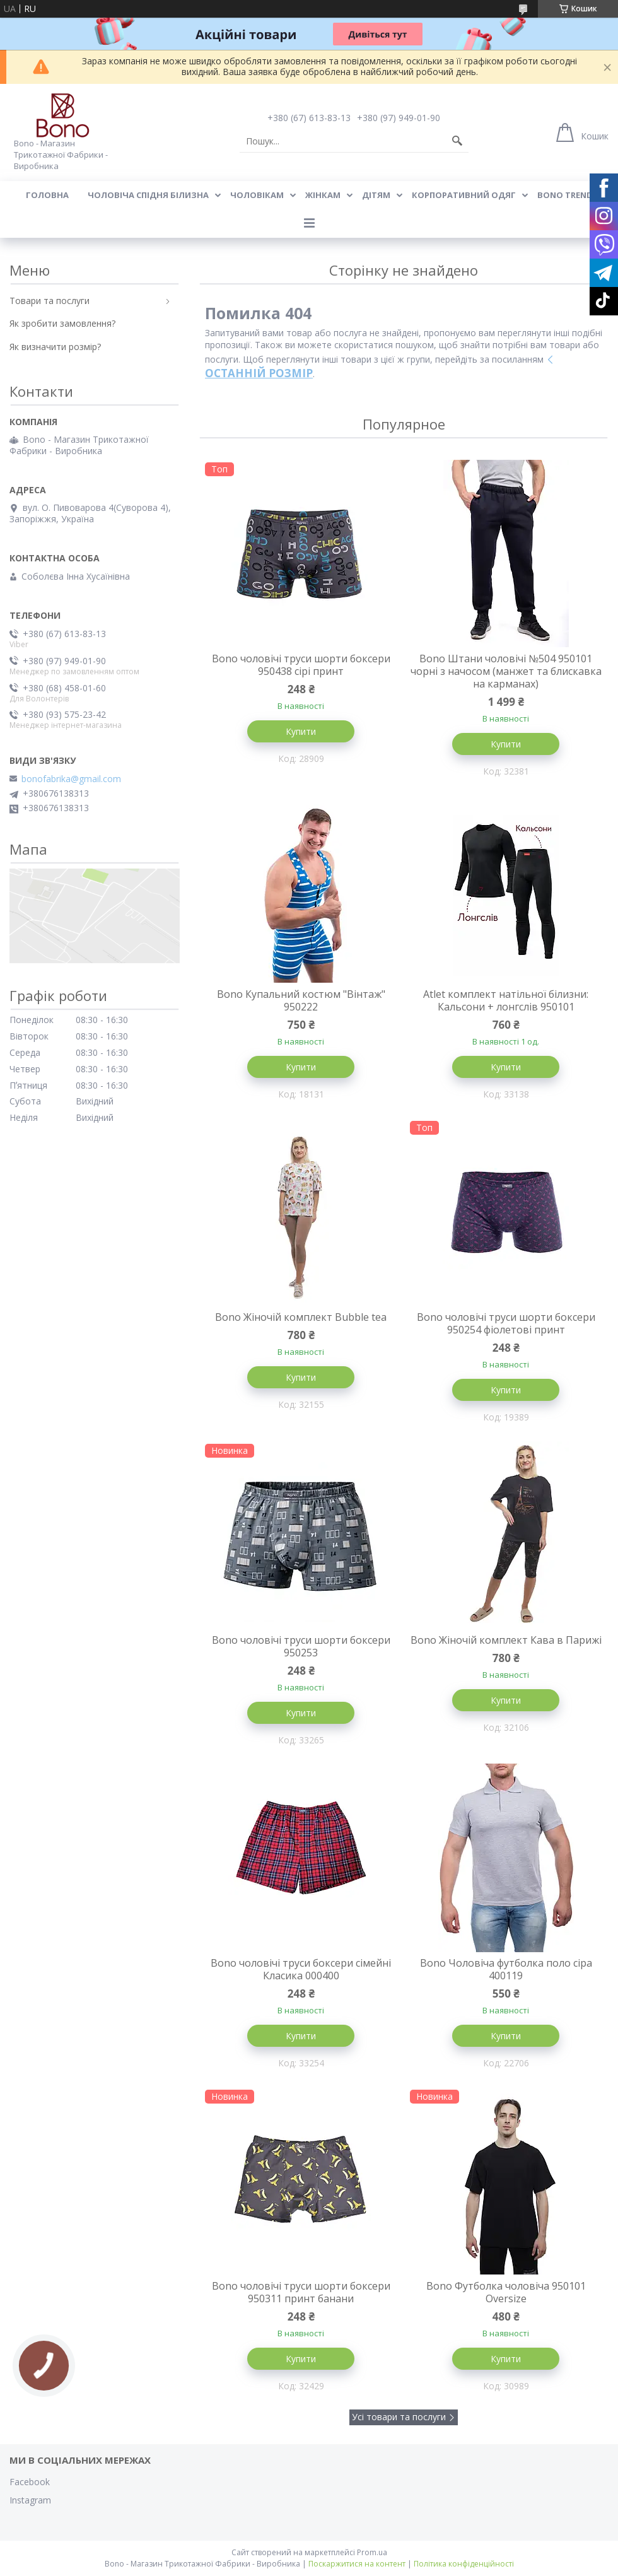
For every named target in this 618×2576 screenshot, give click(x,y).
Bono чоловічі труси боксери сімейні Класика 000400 (301, 1969)
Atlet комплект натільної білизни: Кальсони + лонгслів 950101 (505, 1000)
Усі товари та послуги (399, 2417)
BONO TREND (565, 195)
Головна (47, 195)
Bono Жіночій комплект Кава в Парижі (506, 1640)
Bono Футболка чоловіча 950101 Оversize (506, 2292)
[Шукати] (457, 141)
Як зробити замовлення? (62, 323)
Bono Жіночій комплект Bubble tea (301, 1317)
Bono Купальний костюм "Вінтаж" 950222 (301, 1000)
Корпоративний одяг (464, 195)
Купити (301, 731)
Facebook (29, 2482)
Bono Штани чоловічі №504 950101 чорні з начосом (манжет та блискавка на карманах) (506, 671)
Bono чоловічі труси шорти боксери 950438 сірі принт (301, 664)
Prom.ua (372, 2552)
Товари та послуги (49, 301)
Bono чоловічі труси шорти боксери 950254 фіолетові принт (506, 1323)
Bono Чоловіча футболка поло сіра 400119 (506, 1969)
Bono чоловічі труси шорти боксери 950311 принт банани (301, 2292)
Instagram (30, 2500)
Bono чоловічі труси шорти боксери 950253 (301, 1646)
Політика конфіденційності (464, 2563)
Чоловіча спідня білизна (148, 195)
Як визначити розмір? (55, 347)
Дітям (376, 195)
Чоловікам (257, 195)
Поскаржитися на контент (356, 2563)
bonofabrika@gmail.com (71, 779)
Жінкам (323, 195)
